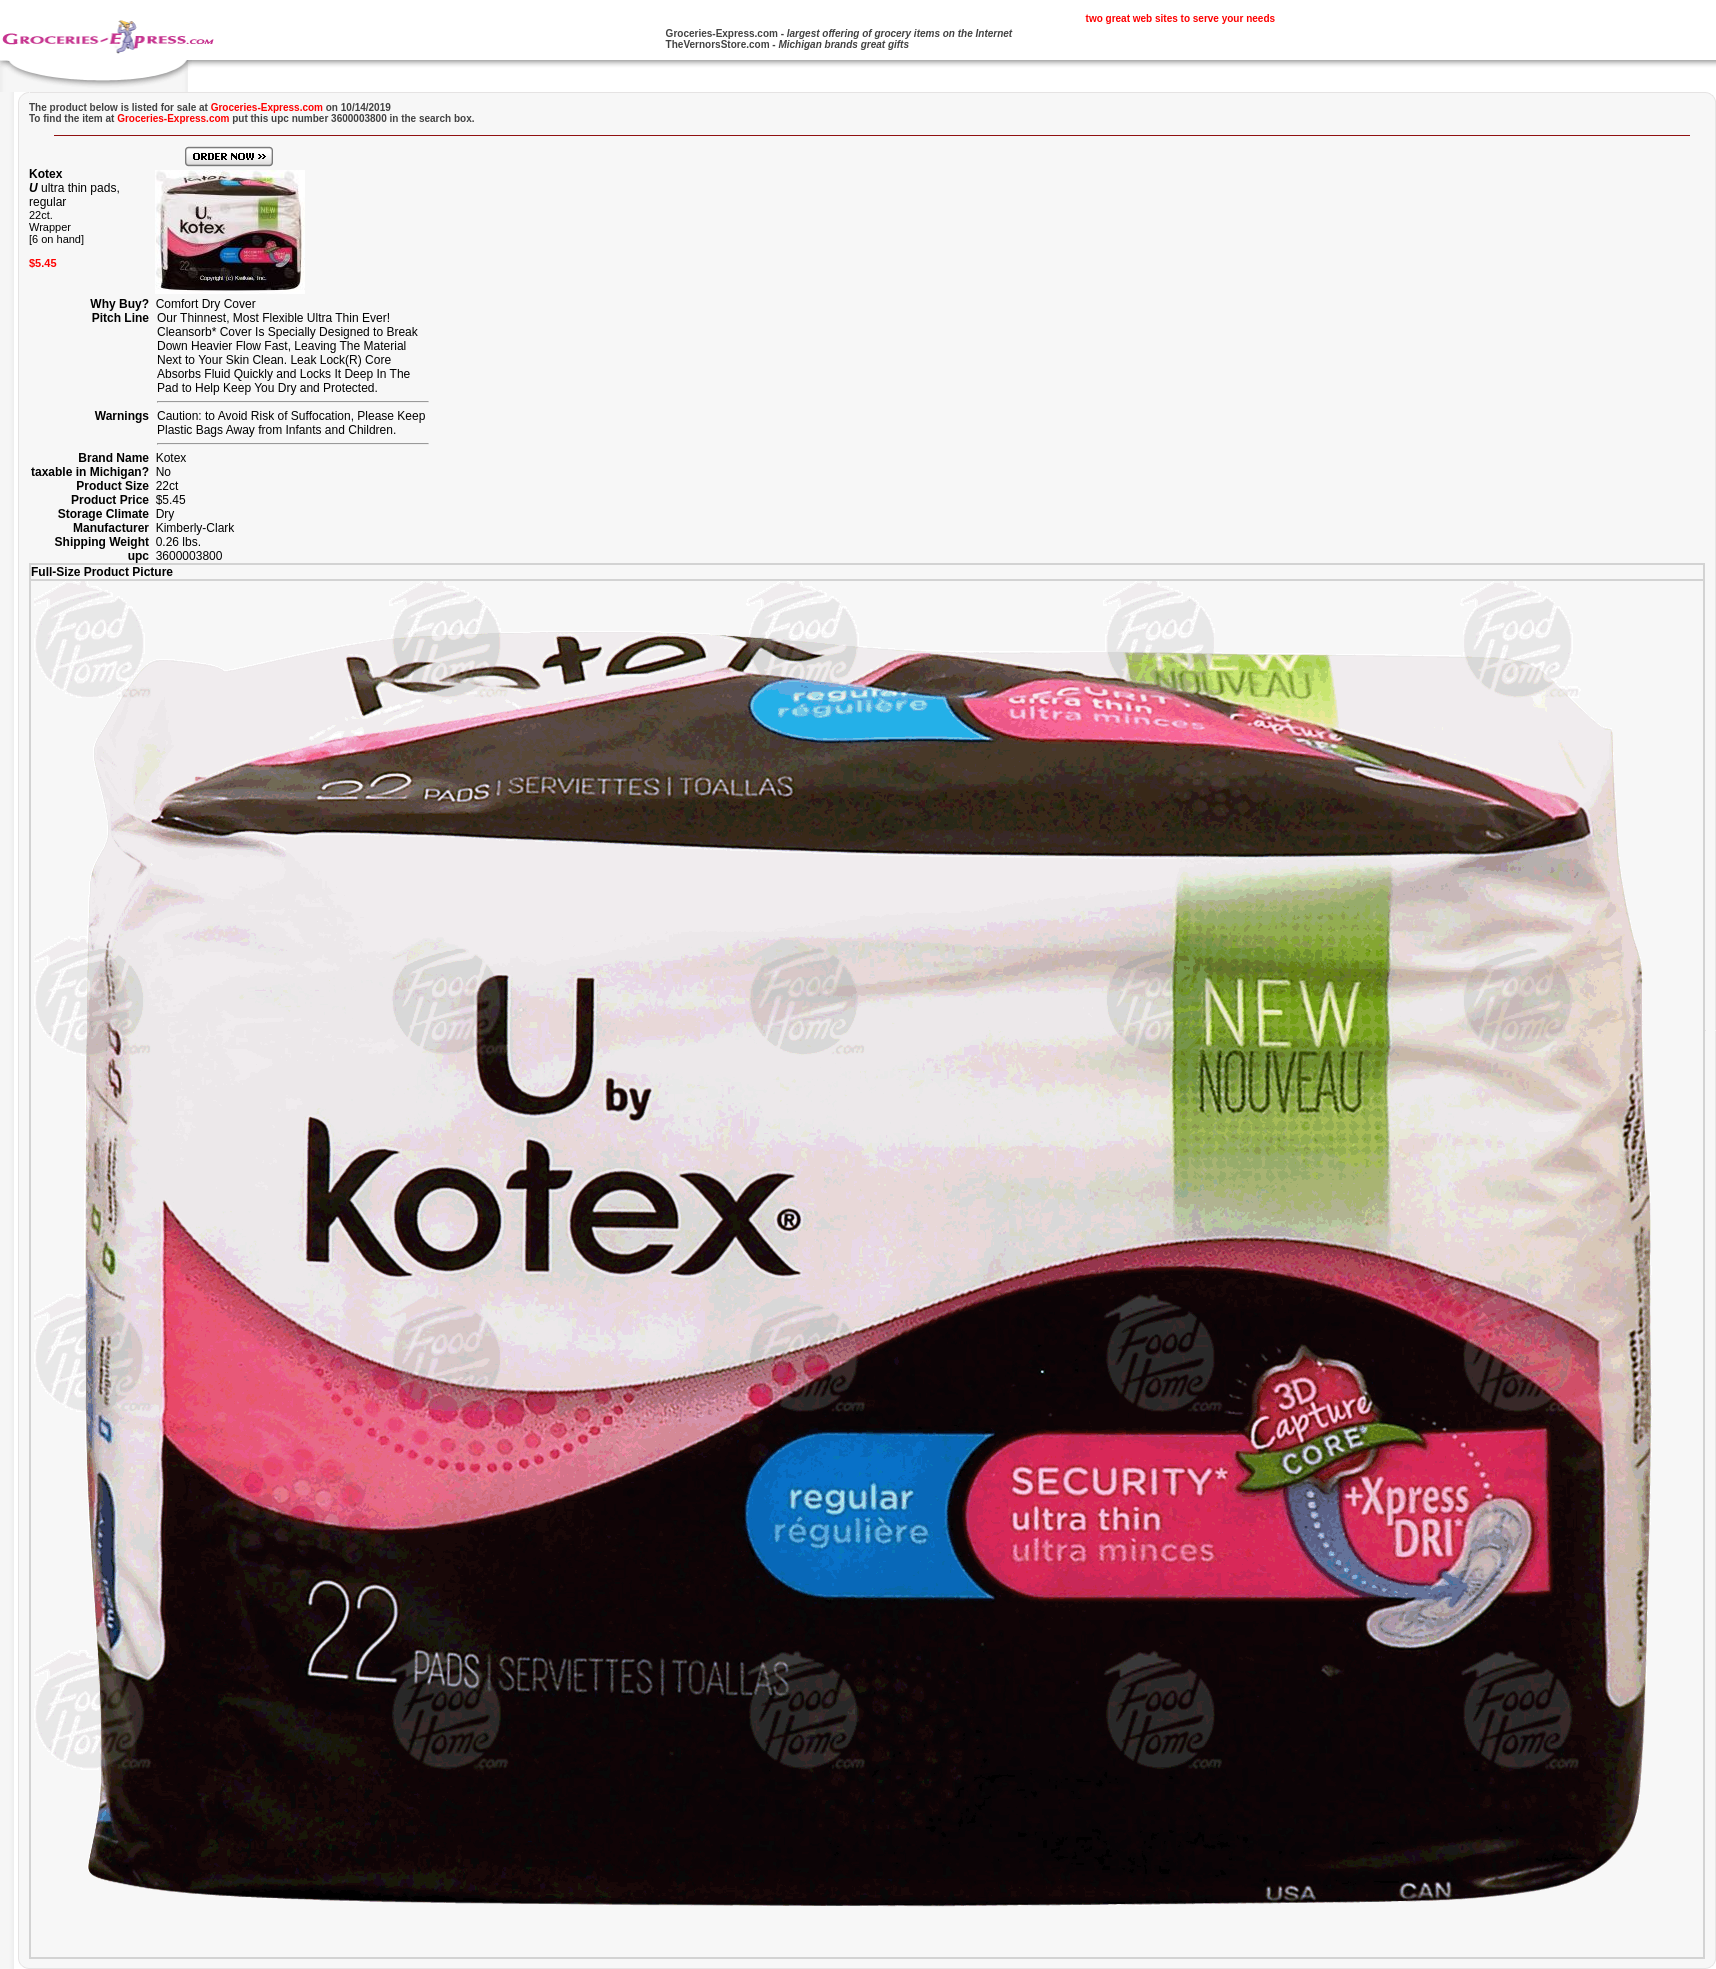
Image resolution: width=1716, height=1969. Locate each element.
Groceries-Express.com (722, 33)
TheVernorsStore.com (718, 44)
